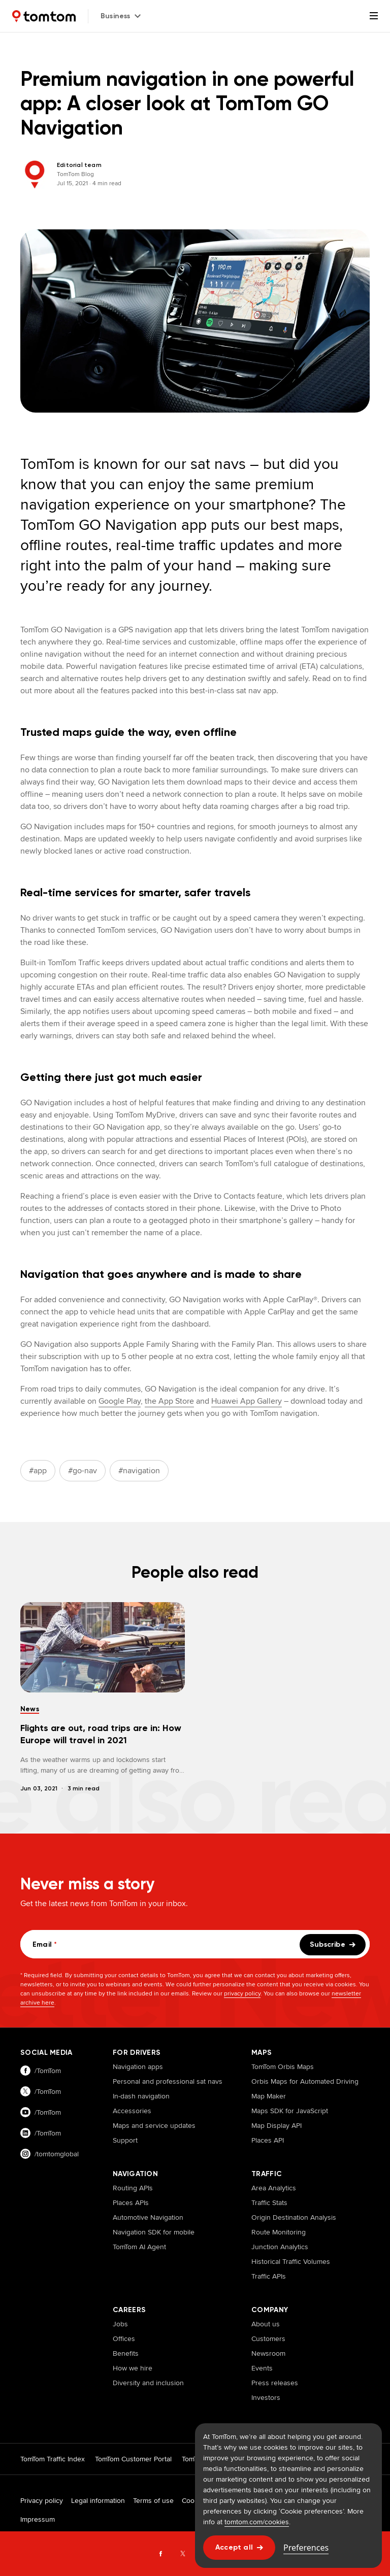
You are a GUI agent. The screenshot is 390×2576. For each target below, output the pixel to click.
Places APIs (131, 2202)
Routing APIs (133, 2188)
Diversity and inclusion (148, 2383)
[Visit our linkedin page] (56, 2133)
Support (125, 2140)
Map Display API (276, 2125)
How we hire (132, 2368)
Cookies (194, 2500)
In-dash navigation (141, 2096)
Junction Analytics (279, 2247)
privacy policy (242, 1993)
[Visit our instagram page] (56, 2154)
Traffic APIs (268, 2276)
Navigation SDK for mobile (153, 2232)
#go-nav (82, 1470)
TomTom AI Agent (139, 2247)
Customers (268, 2338)
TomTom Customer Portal (133, 2459)
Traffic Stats (269, 2202)
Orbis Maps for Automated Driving (305, 2081)
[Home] (44, 16)
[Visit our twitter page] (56, 2091)
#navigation (139, 1470)
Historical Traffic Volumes (290, 2261)
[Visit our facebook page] (56, 2070)
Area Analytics (273, 2188)
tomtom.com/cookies (256, 2522)
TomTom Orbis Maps (282, 2066)
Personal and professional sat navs (167, 2081)
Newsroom (268, 2353)
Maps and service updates (154, 2125)
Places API (267, 2140)
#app (38, 1470)
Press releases (274, 2383)
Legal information (98, 2500)
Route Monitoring (278, 2232)
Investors (265, 2397)
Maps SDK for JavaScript (289, 2111)
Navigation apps (138, 2066)
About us (265, 2324)
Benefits (126, 2353)
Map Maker (268, 2096)
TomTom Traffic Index (52, 2459)
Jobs (120, 2324)
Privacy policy (41, 2500)
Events (262, 2368)
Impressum (37, 2519)
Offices (124, 2338)
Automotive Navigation (148, 2217)
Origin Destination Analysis (293, 2217)
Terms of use (153, 2500)
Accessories (132, 2111)
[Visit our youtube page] (56, 2112)
